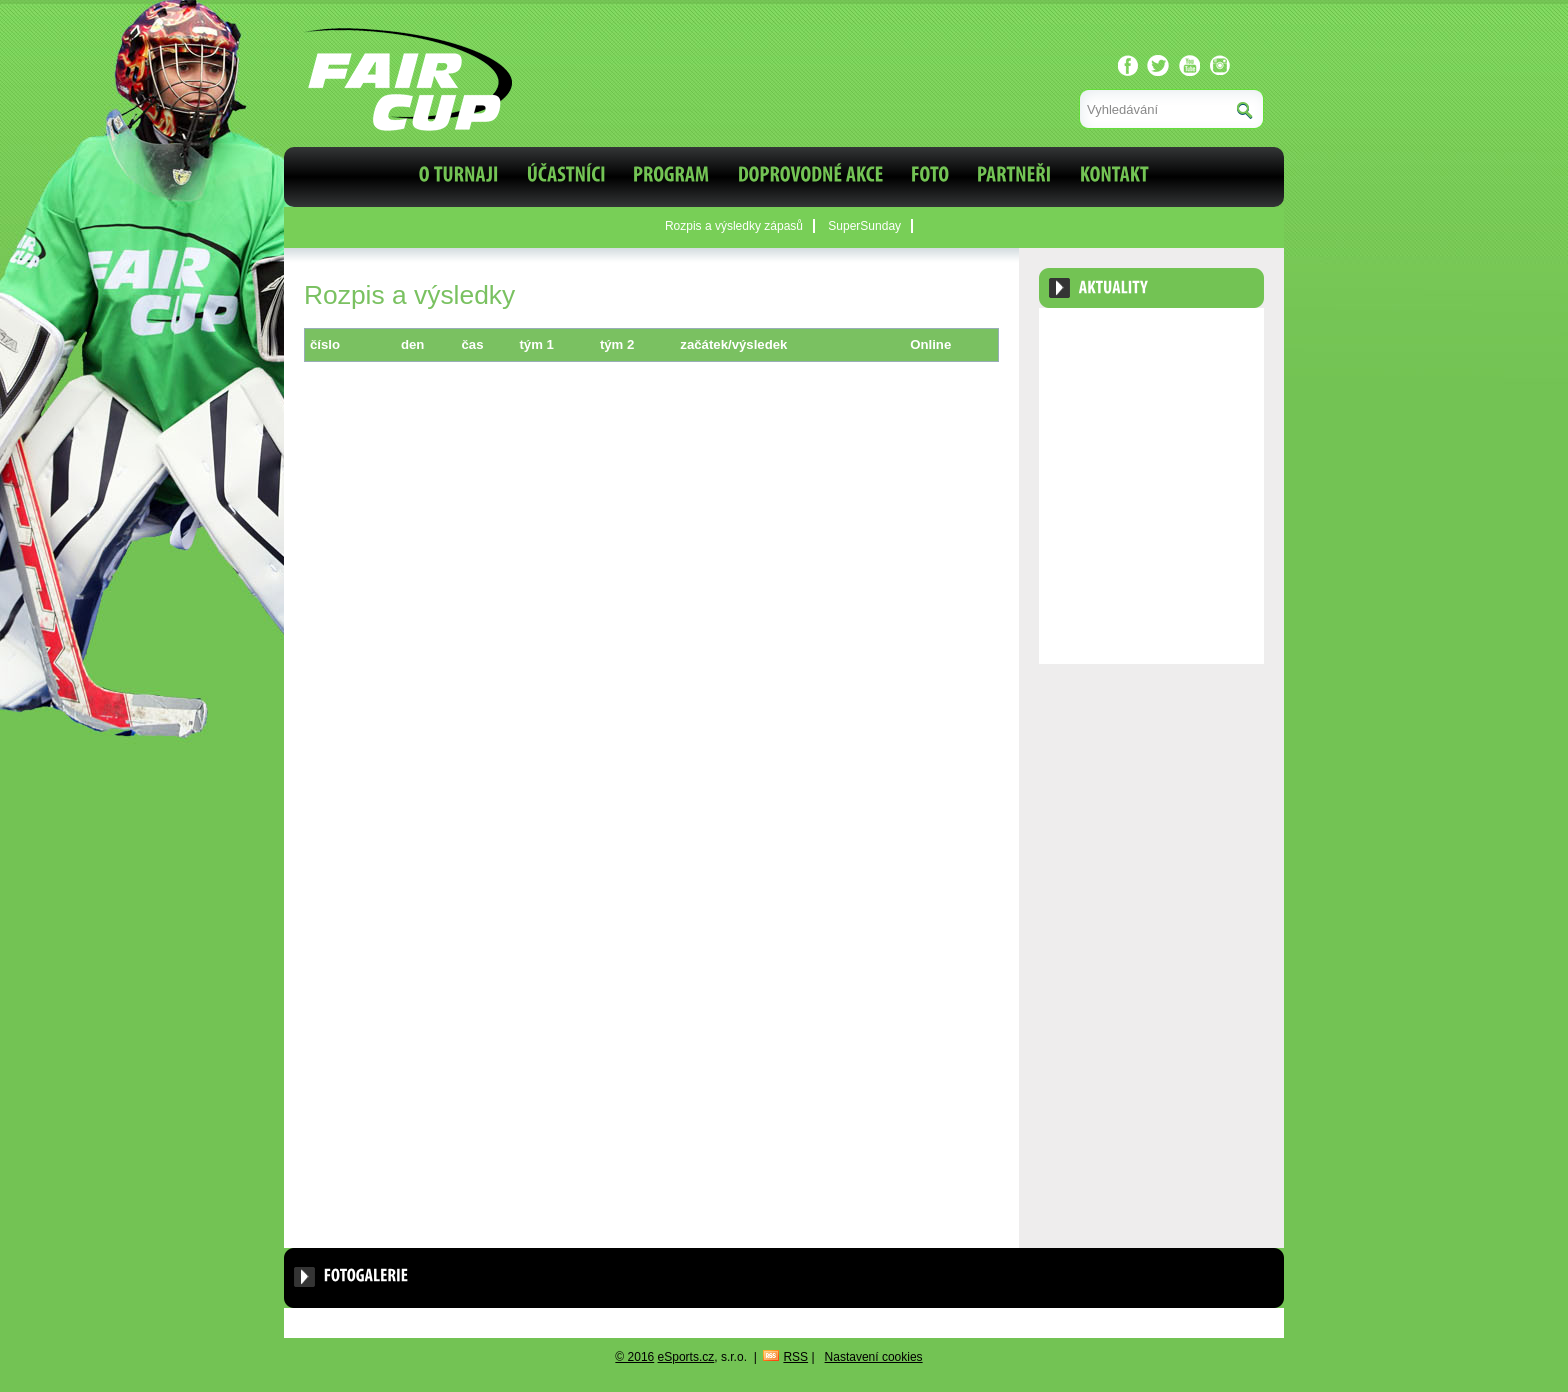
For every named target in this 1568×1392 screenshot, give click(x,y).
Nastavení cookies (874, 1357)
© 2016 (634, 1357)
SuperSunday (864, 226)
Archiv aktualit (1207, 337)
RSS (795, 1357)
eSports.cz (686, 1357)
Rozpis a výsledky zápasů (734, 226)
